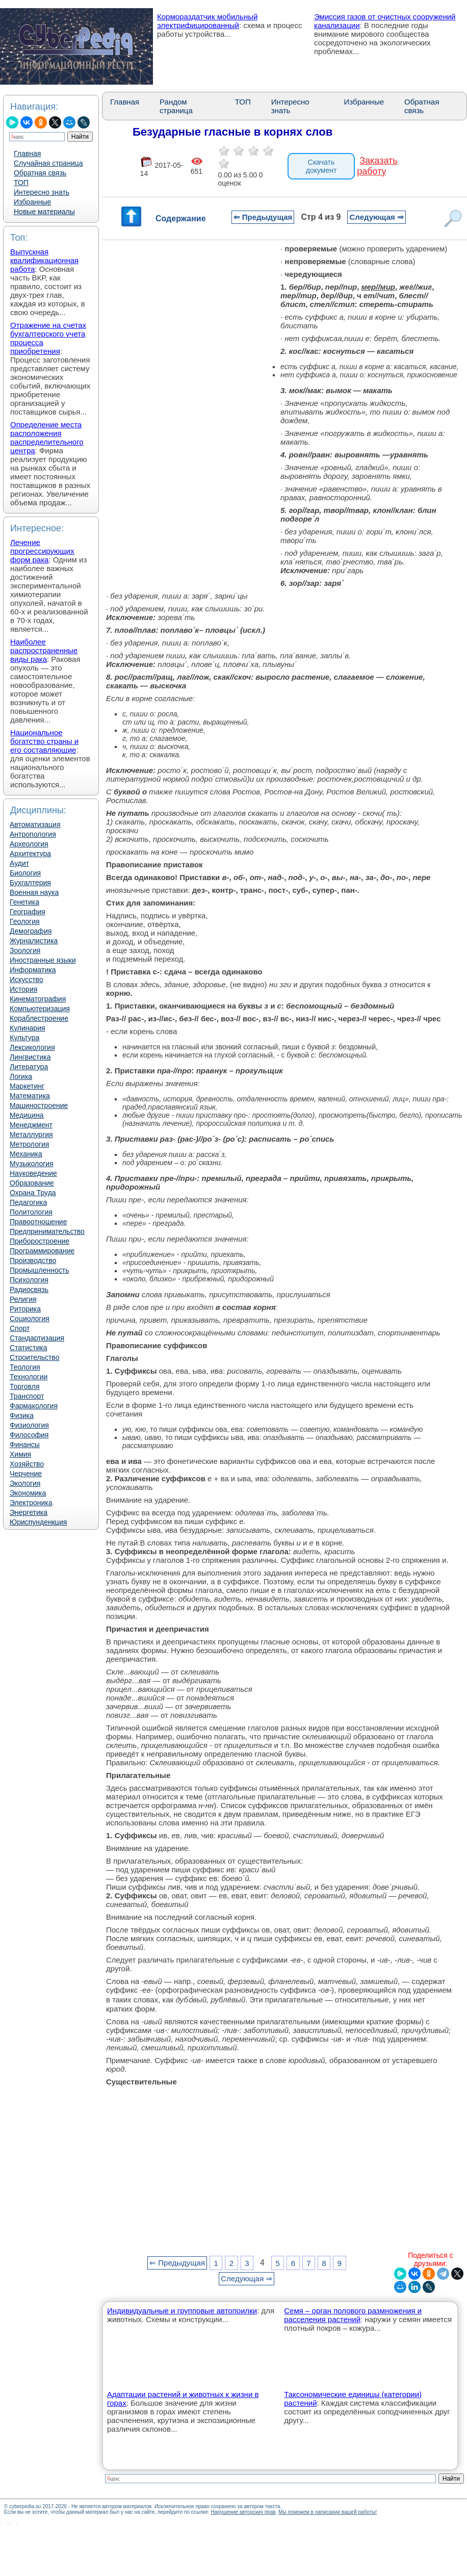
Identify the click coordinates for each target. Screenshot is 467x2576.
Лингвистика (30, 1057)
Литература (29, 1067)
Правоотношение (38, 1222)
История (23, 989)
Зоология (25, 950)
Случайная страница (48, 163)
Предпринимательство (47, 1231)
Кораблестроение (39, 1018)
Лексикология (32, 1047)
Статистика (28, 1348)
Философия (29, 1435)
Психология (29, 1280)
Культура (24, 1038)
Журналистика (34, 941)
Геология (25, 921)
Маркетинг (27, 1086)
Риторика (25, 1309)
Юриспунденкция (38, 1522)
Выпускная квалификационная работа (44, 260)
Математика (30, 1096)
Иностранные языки (43, 960)
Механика (26, 1154)
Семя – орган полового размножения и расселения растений (353, 2315)
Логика (21, 1076)
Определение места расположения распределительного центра (47, 437)
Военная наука (34, 892)
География (27, 912)
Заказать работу (377, 166)
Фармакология (34, 1406)
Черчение (26, 1474)
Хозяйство (27, 1464)
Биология (25, 873)
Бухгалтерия (30, 883)
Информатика (33, 970)
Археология (29, 844)
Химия (20, 1454)
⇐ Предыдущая (263, 217)
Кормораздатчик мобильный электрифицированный (207, 21)
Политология (31, 1212)
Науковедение (33, 1173)
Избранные (32, 202)
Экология (25, 1483)
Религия (23, 1299)
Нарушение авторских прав (243, 2512)
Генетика (24, 902)
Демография (30, 931)
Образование (32, 1183)
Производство (33, 1260)
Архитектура (30, 853)
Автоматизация (35, 824)
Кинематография (38, 999)
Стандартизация (37, 1338)
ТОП (21, 182)
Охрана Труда (33, 1193)
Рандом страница (176, 106)
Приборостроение (39, 1241)
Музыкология (32, 1164)
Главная (27, 153)
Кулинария (27, 1028)
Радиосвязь (29, 1289)
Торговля (24, 1386)
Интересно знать (41, 192)
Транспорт (27, 1396)
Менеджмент (31, 1125)
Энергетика (28, 1512)
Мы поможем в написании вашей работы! (327, 2512)
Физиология (29, 1425)
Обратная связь (40, 173)
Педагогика (28, 1202)
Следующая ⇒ (376, 217)
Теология (25, 1367)
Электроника (31, 1503)
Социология (29, 1319)
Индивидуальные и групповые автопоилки (182, 2310)
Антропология (33, 834)
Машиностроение (39, 1105)
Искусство (26, 979)
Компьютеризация (40, 1008)
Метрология (29, 1144)
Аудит (19, 863)
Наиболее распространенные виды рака (43, 650)
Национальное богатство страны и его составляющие (44, 741)
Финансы (25, 1444)
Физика (22, 1415)
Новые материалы (44, 212)
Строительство (34, 1357)
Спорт (20, 1328)
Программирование (42, 1251)
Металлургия (31, 1134)
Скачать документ (321, 166)
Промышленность (39, 1270)
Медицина (27, 1115)
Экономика (28, 1493)
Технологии (28, 1377)
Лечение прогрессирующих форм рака (42, 551)
